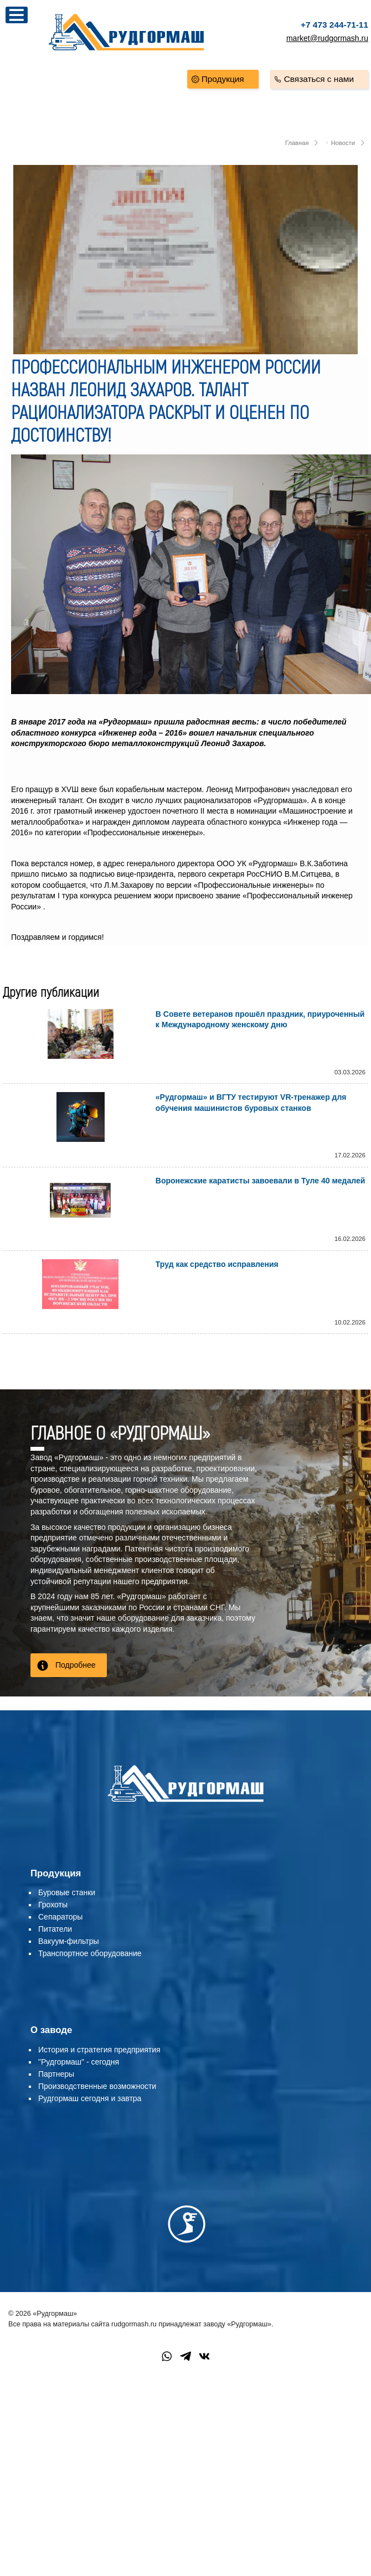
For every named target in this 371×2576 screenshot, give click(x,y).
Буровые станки (66, 1892)
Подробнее (75, 1665)
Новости (343, 142)
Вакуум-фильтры (68, 1941)
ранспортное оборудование (92, 1953)
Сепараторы (60, 1916)
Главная (297, 142)
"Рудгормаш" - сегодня (78, 2061)
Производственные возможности (97, 2086)
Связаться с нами (319, 79)
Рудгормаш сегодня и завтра (89, 2098)
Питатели (55, 1929)
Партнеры (56, 2074)
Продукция (223, 79)
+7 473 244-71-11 (334, 24)
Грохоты (53, 1904)
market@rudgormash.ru (327, 38)
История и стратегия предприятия (99, 2049)
